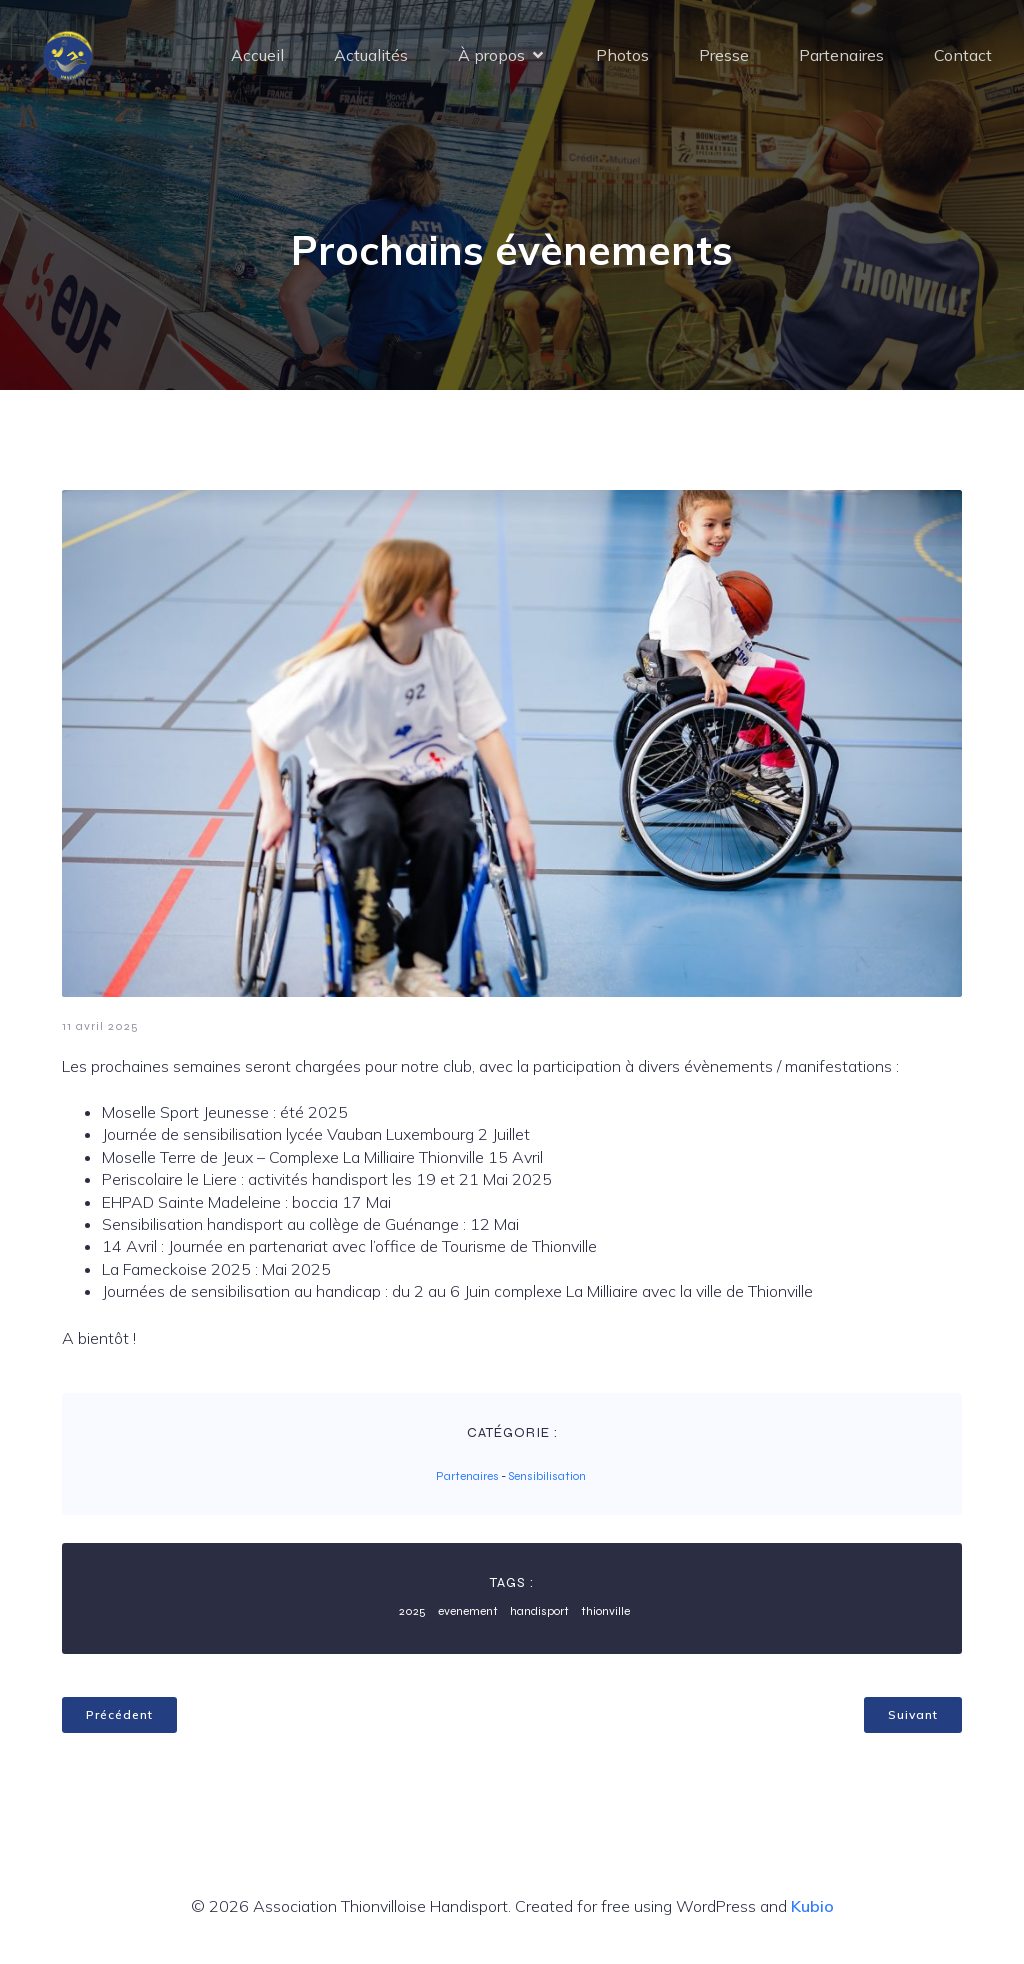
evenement (468, 1611)
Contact (963, 55)
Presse (724, 55)
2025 (412, 1611)
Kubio (812, 1906)
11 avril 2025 (100, 1026)
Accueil (257, 55)
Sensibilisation (547, 1476)
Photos (622, 55)
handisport (539, 1611)
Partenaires (841, 55)
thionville (605, 1611)
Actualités (371, 55)
